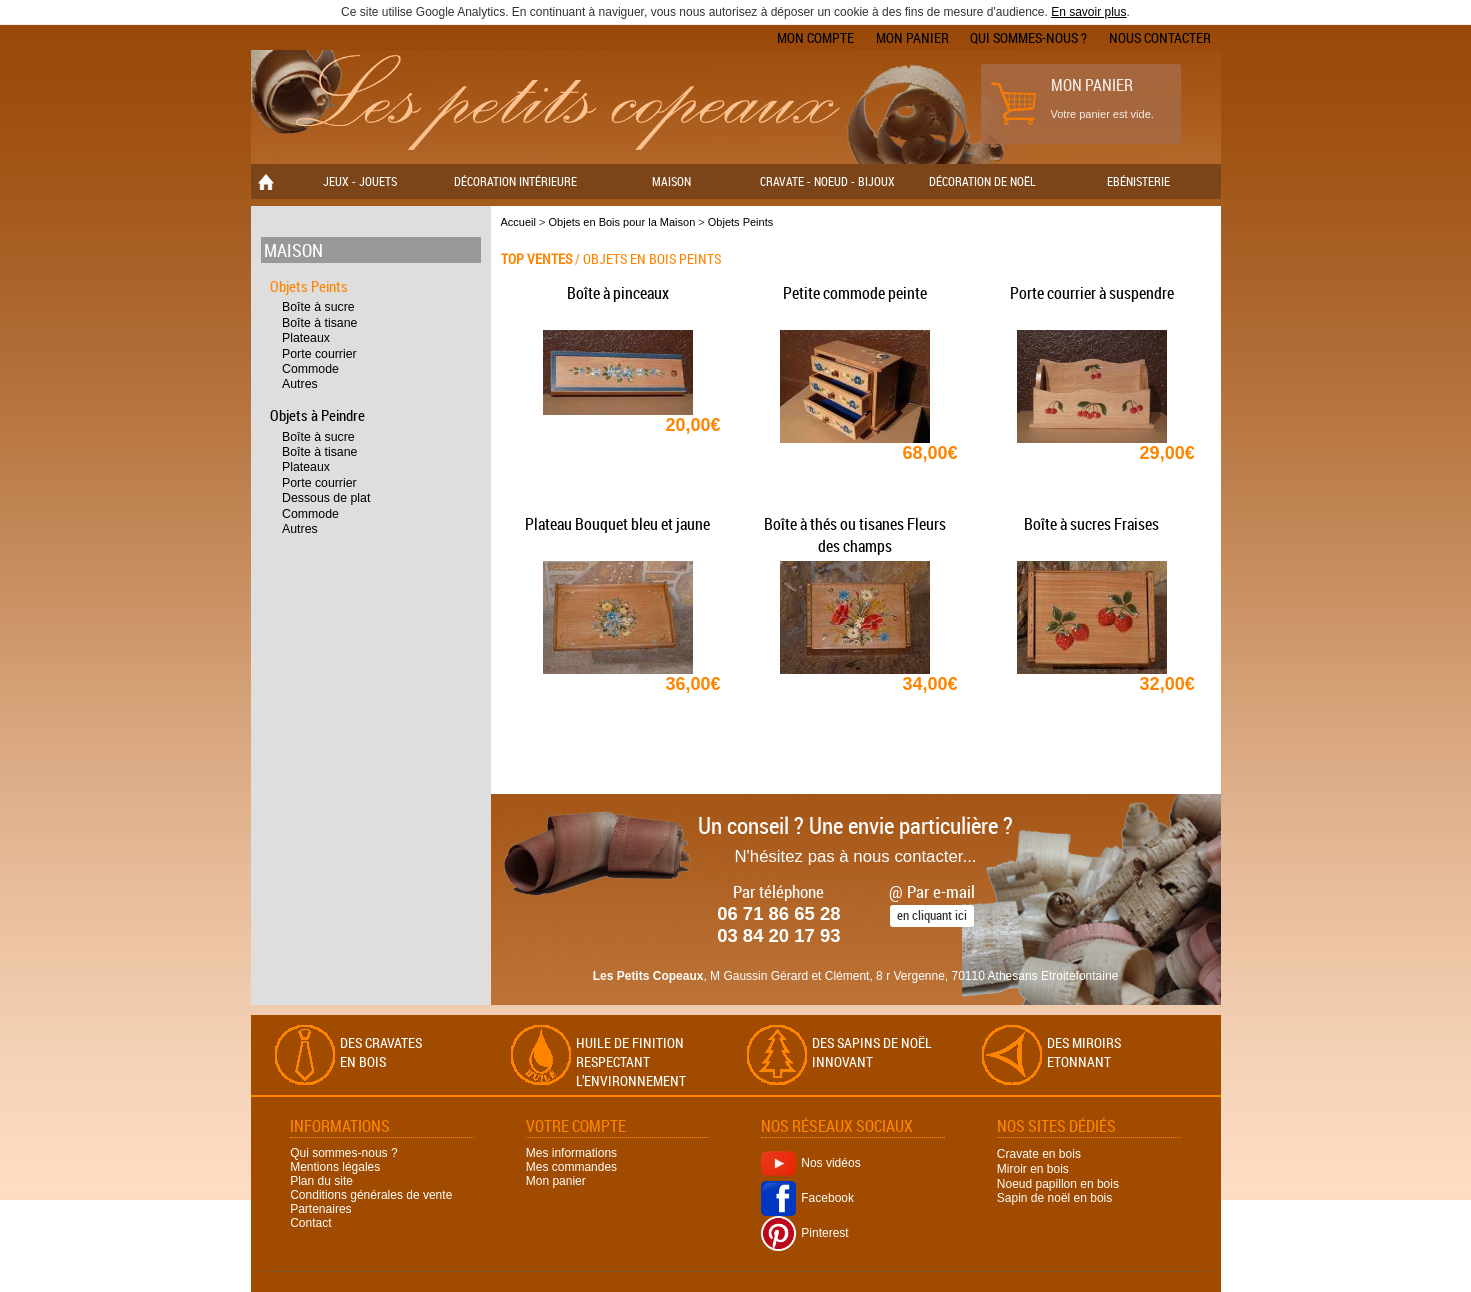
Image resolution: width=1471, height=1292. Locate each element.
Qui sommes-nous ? (1028, 37)
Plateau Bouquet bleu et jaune (617, 524)
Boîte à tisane (319, 323)
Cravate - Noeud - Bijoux (827, 181)
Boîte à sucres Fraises (1091, 524)
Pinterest (804, 1233)
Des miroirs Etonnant (1084, 1052)
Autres (300, 384)
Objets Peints (309, 286)
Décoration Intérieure (515, 181)
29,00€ (1167, 453)
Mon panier (912, 37)
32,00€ (1167, 684)
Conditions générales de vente (371, 1195)
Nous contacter (1160, 37)
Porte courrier (319, 354)
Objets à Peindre (317, 415)
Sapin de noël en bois (1054, 1198)
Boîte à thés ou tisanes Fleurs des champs (855, 535)
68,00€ (930, 453)
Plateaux (306, 338)
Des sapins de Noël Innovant (872, 1052)
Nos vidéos (810, 1163)
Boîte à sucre (318, 307)
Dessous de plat (326, 498)
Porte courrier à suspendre (1092, 293)
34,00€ (930, 684)
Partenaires (320, 1209)
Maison (671, 181)
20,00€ (693, 425)
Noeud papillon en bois (1058, 1183)
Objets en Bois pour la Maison (622, 222)
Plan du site (321, 1181)
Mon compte (815, 37)
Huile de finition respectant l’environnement (631, 1061)
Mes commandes (571, 1167)
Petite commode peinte (855, 293)
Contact (310, 1223)
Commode (310, 369)
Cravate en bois (1039, 1154)
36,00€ (693, 684)
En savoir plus (1088, 12)
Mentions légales (335, 1167)
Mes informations (571, 1153)
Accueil (518, 222)
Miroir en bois (1033, 1169)
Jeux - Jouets (360, 181)
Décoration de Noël (982, 181)
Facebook (807, 1198)
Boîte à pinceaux (618, 293)
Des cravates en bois (381, 1052)
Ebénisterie (1138, 181)
